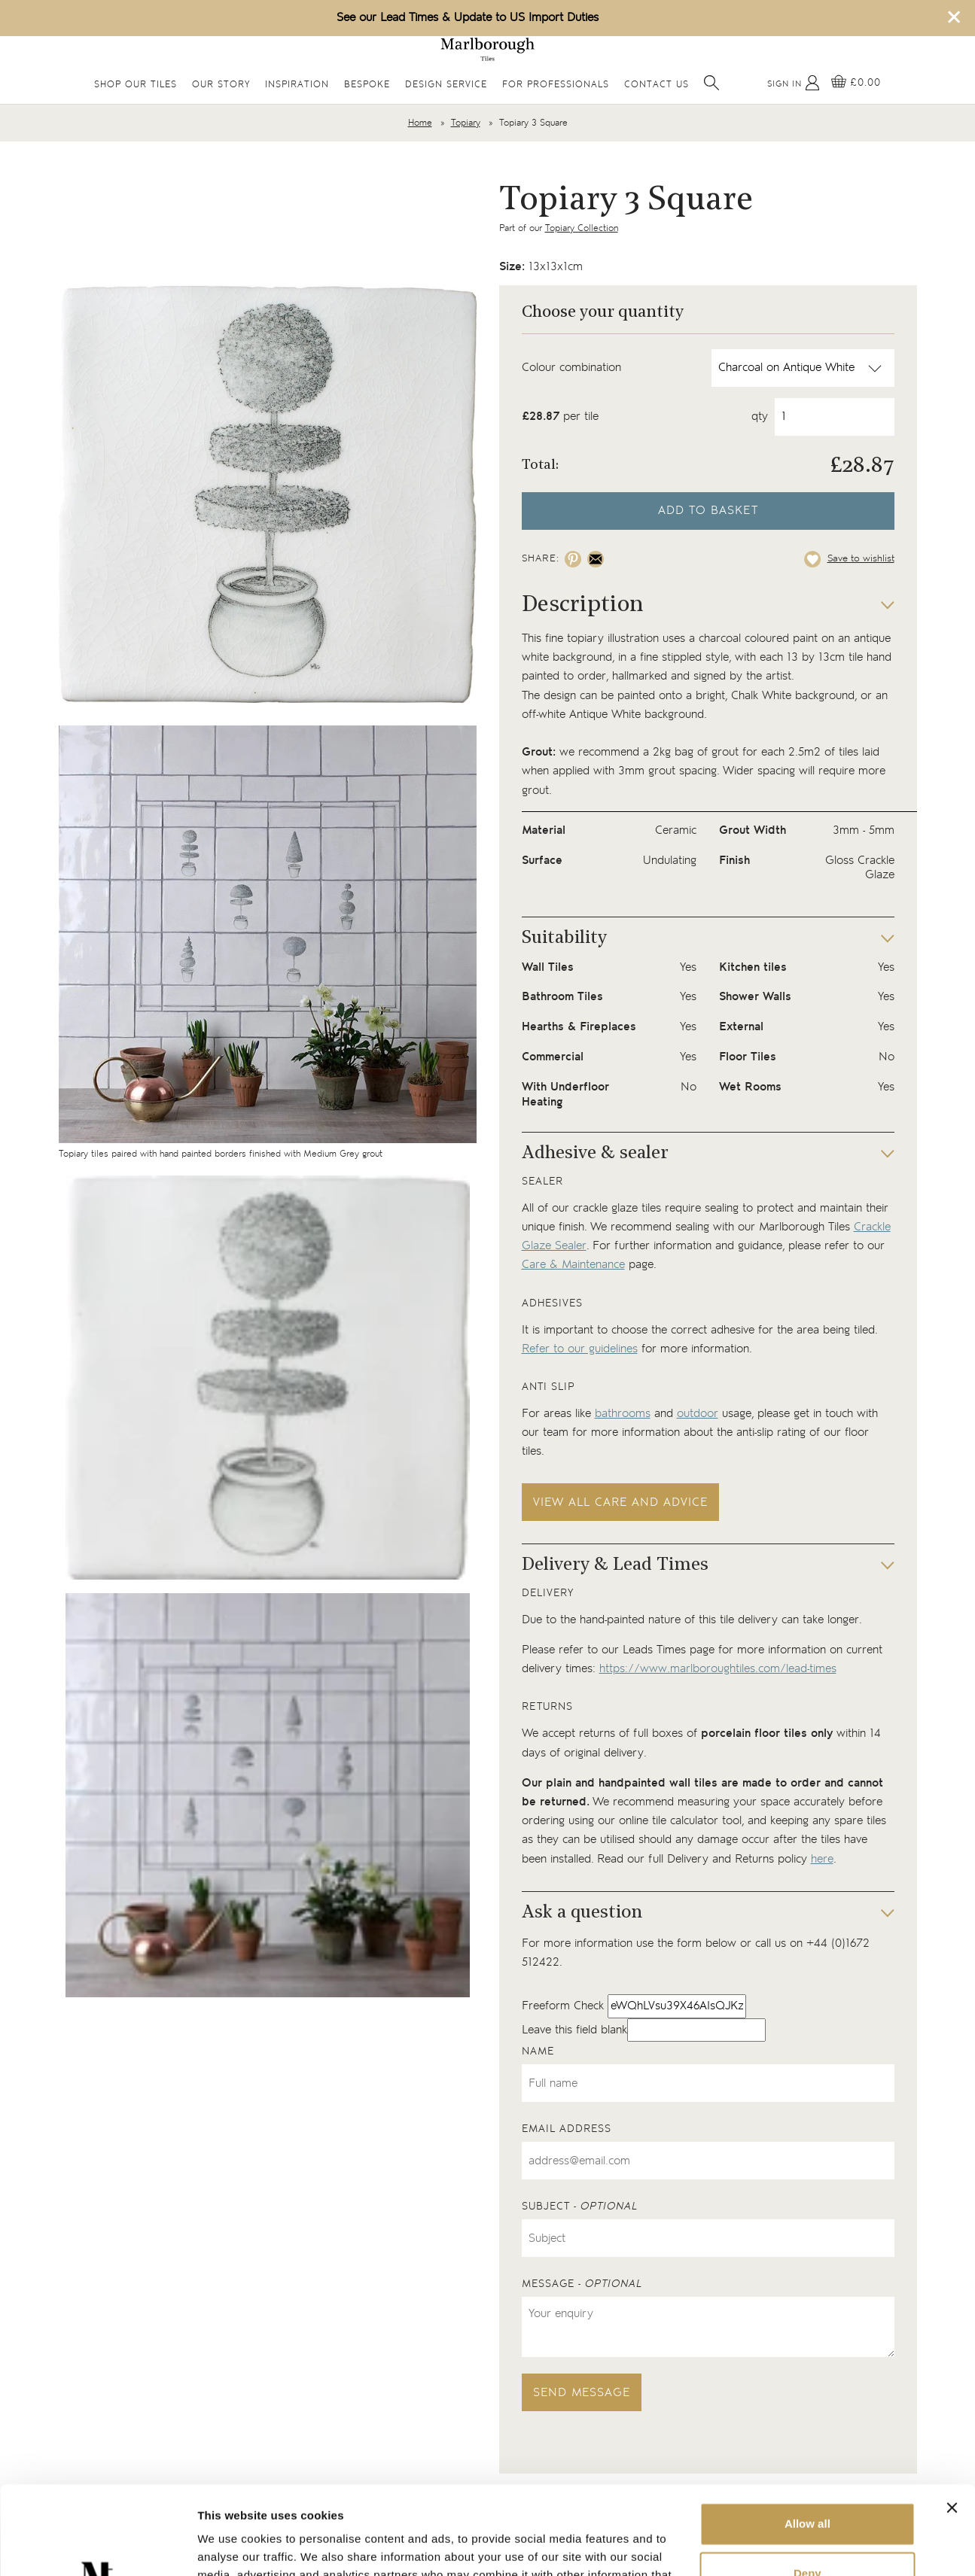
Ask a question (582, 1913)
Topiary (465, 123)
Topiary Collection (581, 228)
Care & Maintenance (573, 1265)
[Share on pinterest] (573, 559)
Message (582, 2284)
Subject (580, 2206)
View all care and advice (620, 1502)
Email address (566, 2129)
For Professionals (555, 84)
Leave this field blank (574, 2030)
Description (583, 605)
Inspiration (297, 84)
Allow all (807, 2435)
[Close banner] (951, 2419)
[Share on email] (595, 559)
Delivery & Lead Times (615, 1565)
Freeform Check (563, 2006)
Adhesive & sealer (595, 1154)
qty (759, 416)
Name (538, 2051)
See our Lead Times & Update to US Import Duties (468, 18)
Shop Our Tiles (135, 84)
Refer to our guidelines (580, 1349)
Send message (581, 2393)
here (822, 1859)
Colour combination (571, 368)
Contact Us (656, 84)
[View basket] (856, 83)
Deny (807, 2484)
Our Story (221, 84)
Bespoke (367, 84)
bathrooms (623, 1414)
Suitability (564, 938)
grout (725, 752)
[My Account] (793, 82)
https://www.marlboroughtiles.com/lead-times (717, 1669)
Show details (232, 2546)
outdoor (697, 1414)
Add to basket (708, 511)
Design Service (446, 84)
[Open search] (711, 82)
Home (420, 123)
